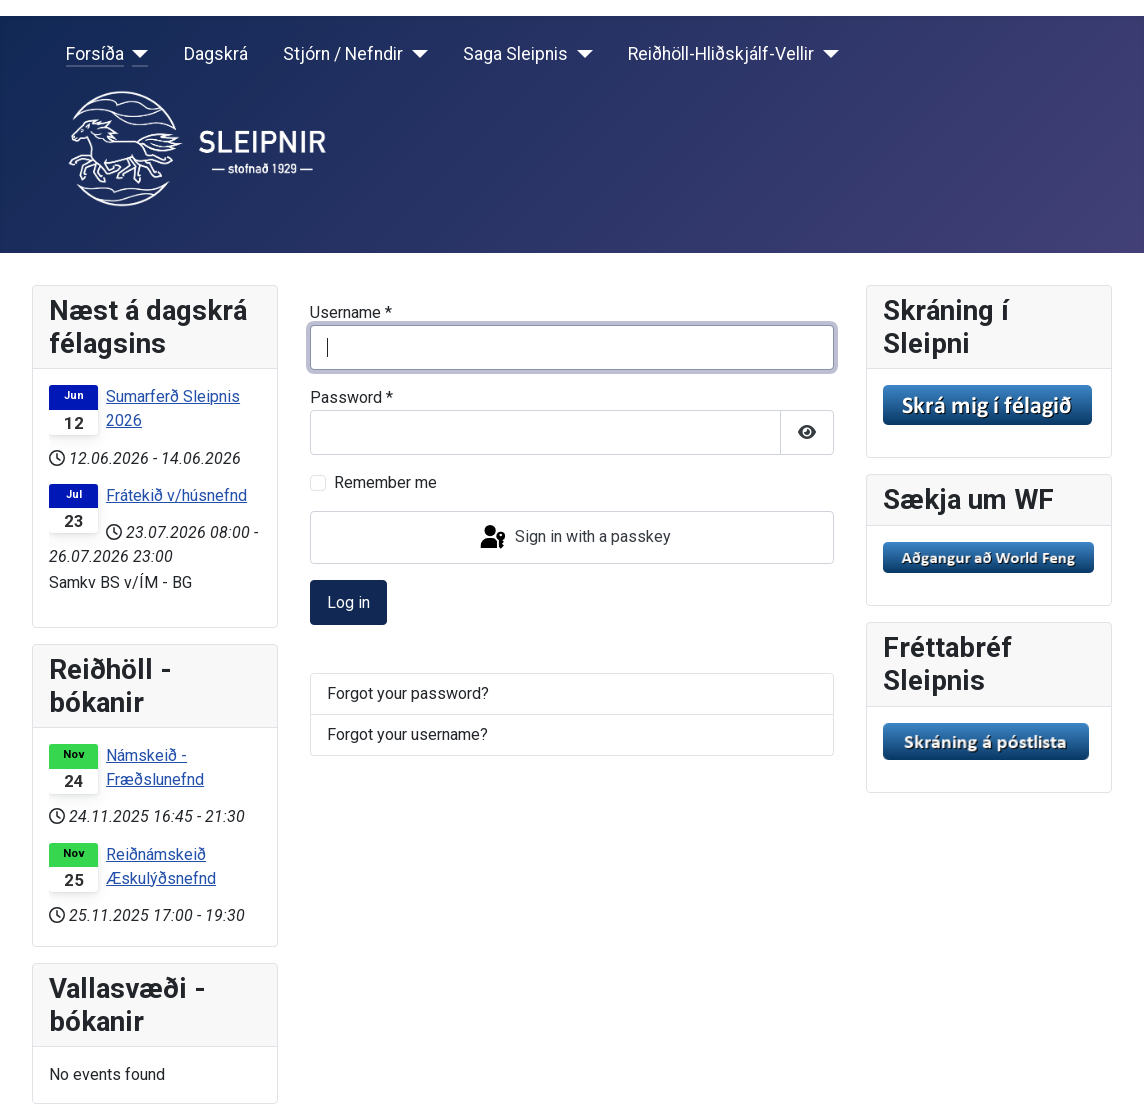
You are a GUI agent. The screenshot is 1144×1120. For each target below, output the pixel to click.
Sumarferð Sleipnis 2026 (173, 408)
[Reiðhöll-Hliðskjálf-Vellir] (826, 54)
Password (351, 397)
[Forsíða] (136, 54)
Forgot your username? (407, 734)
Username (351, 312)
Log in (348, 602)
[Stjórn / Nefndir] (415, 54)
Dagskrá (216, 54)
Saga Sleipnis (515, 54)
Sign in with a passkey (574, 538)
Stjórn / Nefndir (343, 54)
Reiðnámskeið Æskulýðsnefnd (161, 866)
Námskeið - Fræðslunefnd (155, 767)
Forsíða (95, 54)
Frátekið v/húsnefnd (176, 495)
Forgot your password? (408, 693)
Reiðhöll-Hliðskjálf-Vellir (721, 54)
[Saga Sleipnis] (580, 54)
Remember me (385, 482)
